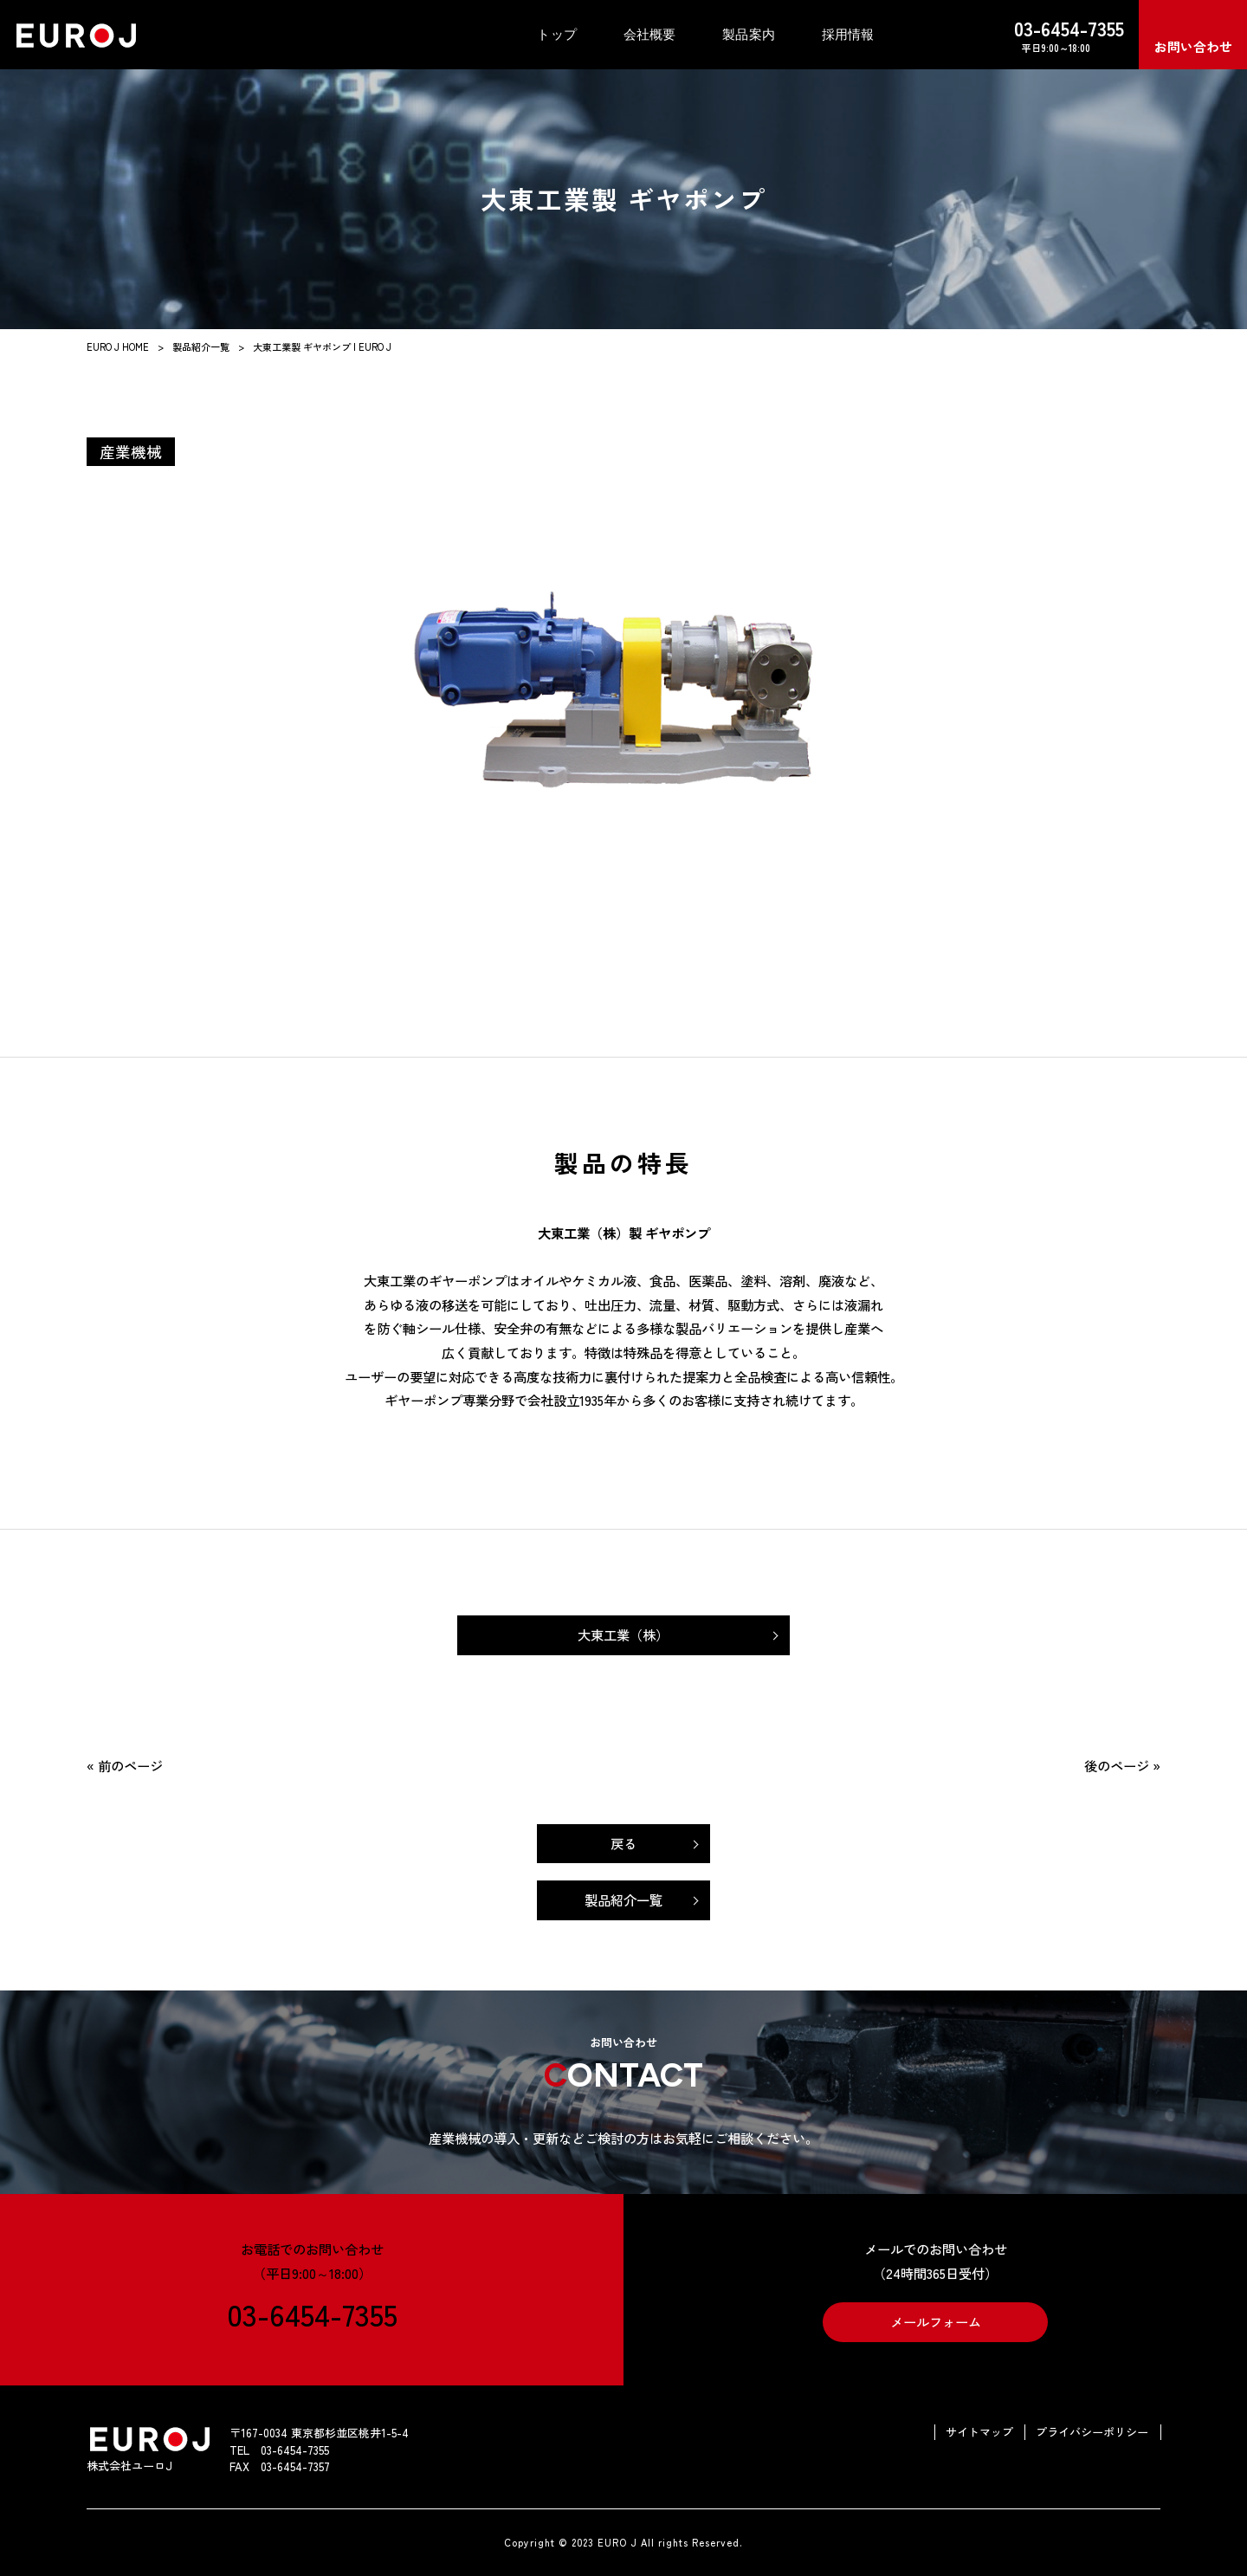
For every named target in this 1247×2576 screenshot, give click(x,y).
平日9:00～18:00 (1056, 34)
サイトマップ (979, 2432)
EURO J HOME (118, 346)
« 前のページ (125, 1765)
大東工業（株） (623, 1634)
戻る (623, 1843)
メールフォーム (935, 2321)
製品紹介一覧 (200, 346)
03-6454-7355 (312, 2313)
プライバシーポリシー (1092, 2432)
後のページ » (1122, 1765)
